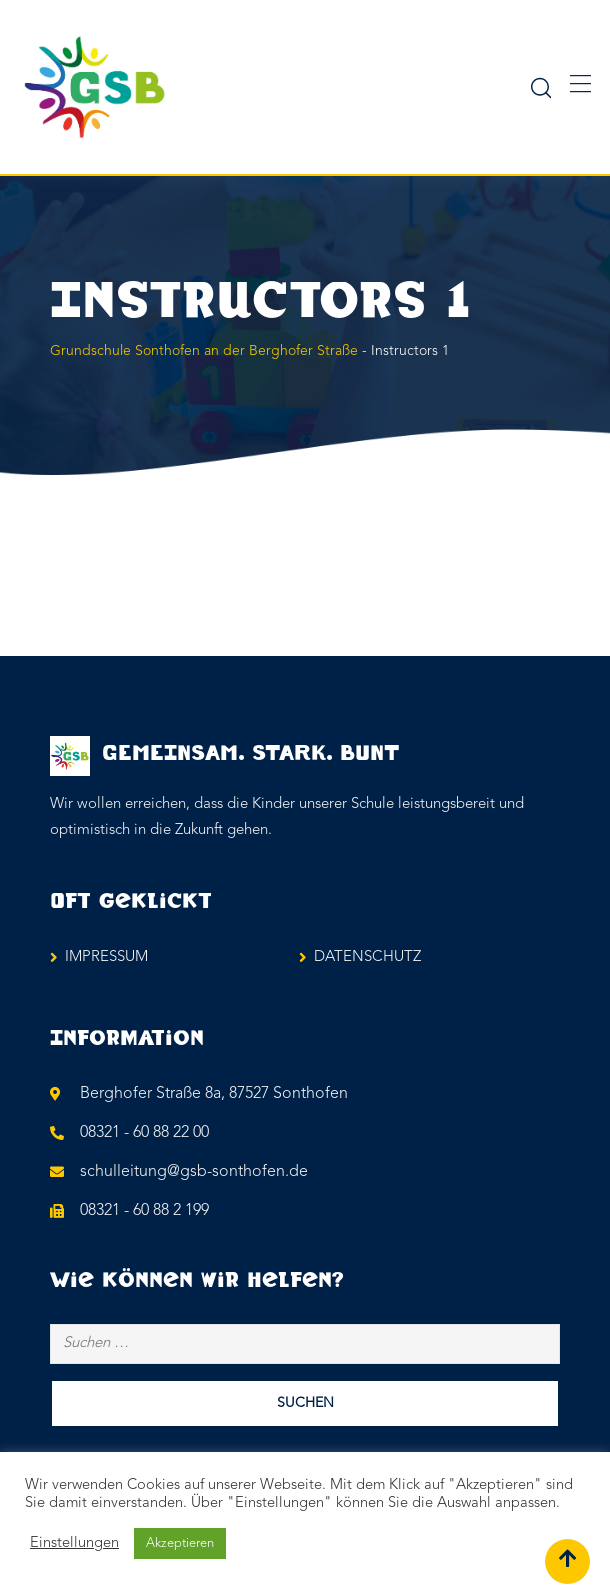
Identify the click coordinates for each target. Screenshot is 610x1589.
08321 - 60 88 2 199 (144, 1211)
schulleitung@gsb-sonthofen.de (194, 1172)
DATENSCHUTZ (367, 957)
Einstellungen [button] (74, 1543)
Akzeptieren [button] (180, 1543)
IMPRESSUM (106, 957)
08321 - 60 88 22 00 (144, 1133)
